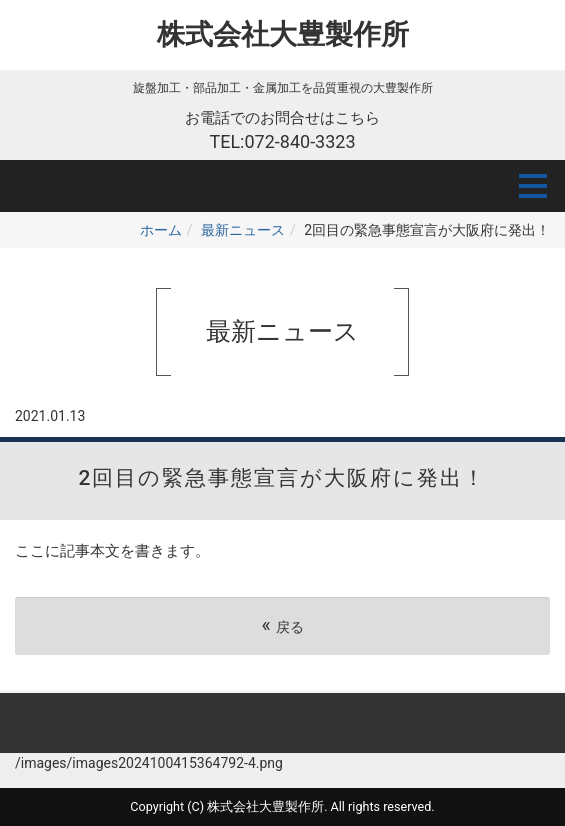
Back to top (282, 723)
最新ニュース (243, 230)
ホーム (161, 230)
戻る (282, 625)
